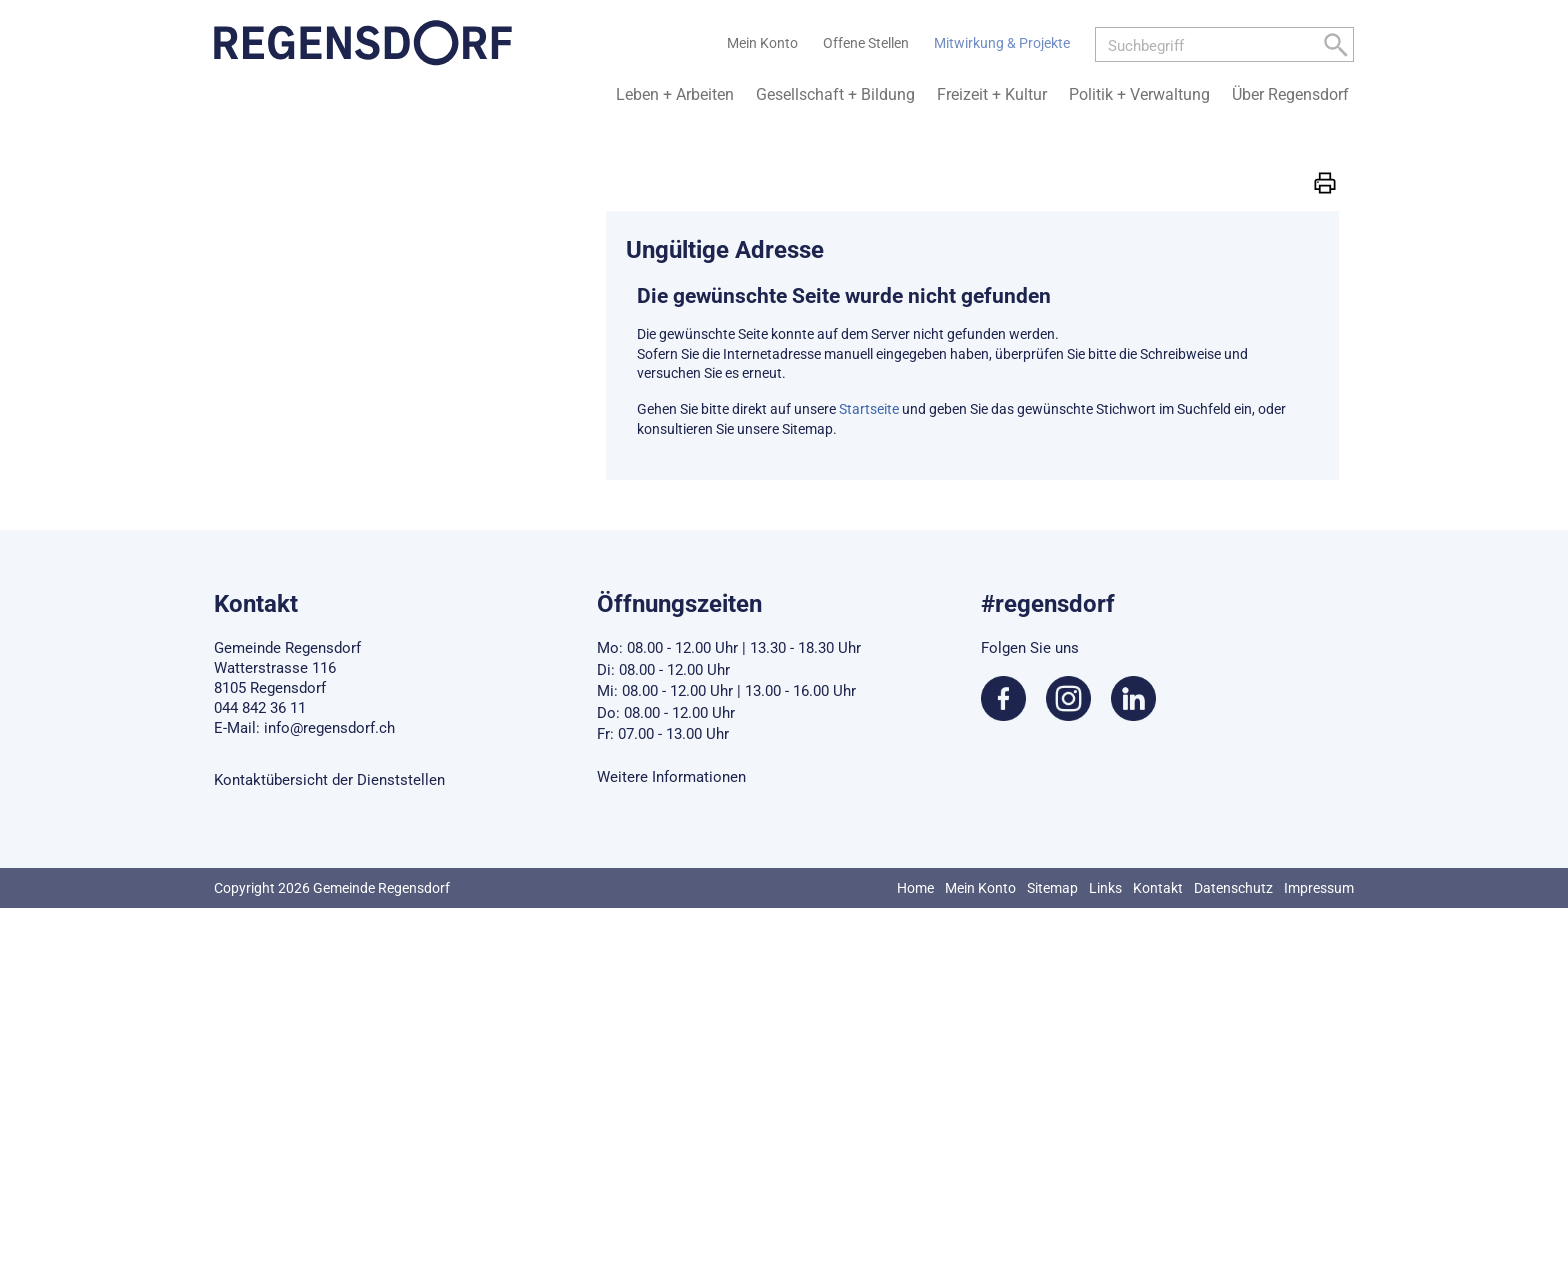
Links (1105, 888)
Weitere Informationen (671, 777)
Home (915, 888)
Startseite (869, 409)
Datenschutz (1233, 888)
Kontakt (1158, 888)
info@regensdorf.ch (329, 728)
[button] (1325, 182)
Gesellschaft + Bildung (835, 94)
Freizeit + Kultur (992, 94)
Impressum (1319, 888)
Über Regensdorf (1290, 94)
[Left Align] (1336, 48)
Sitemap (1052, 888)
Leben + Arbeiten (675, 94)
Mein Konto (980, 888)
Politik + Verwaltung (1139, 94)
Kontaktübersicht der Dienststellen (329, 780)
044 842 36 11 (260, 708)
